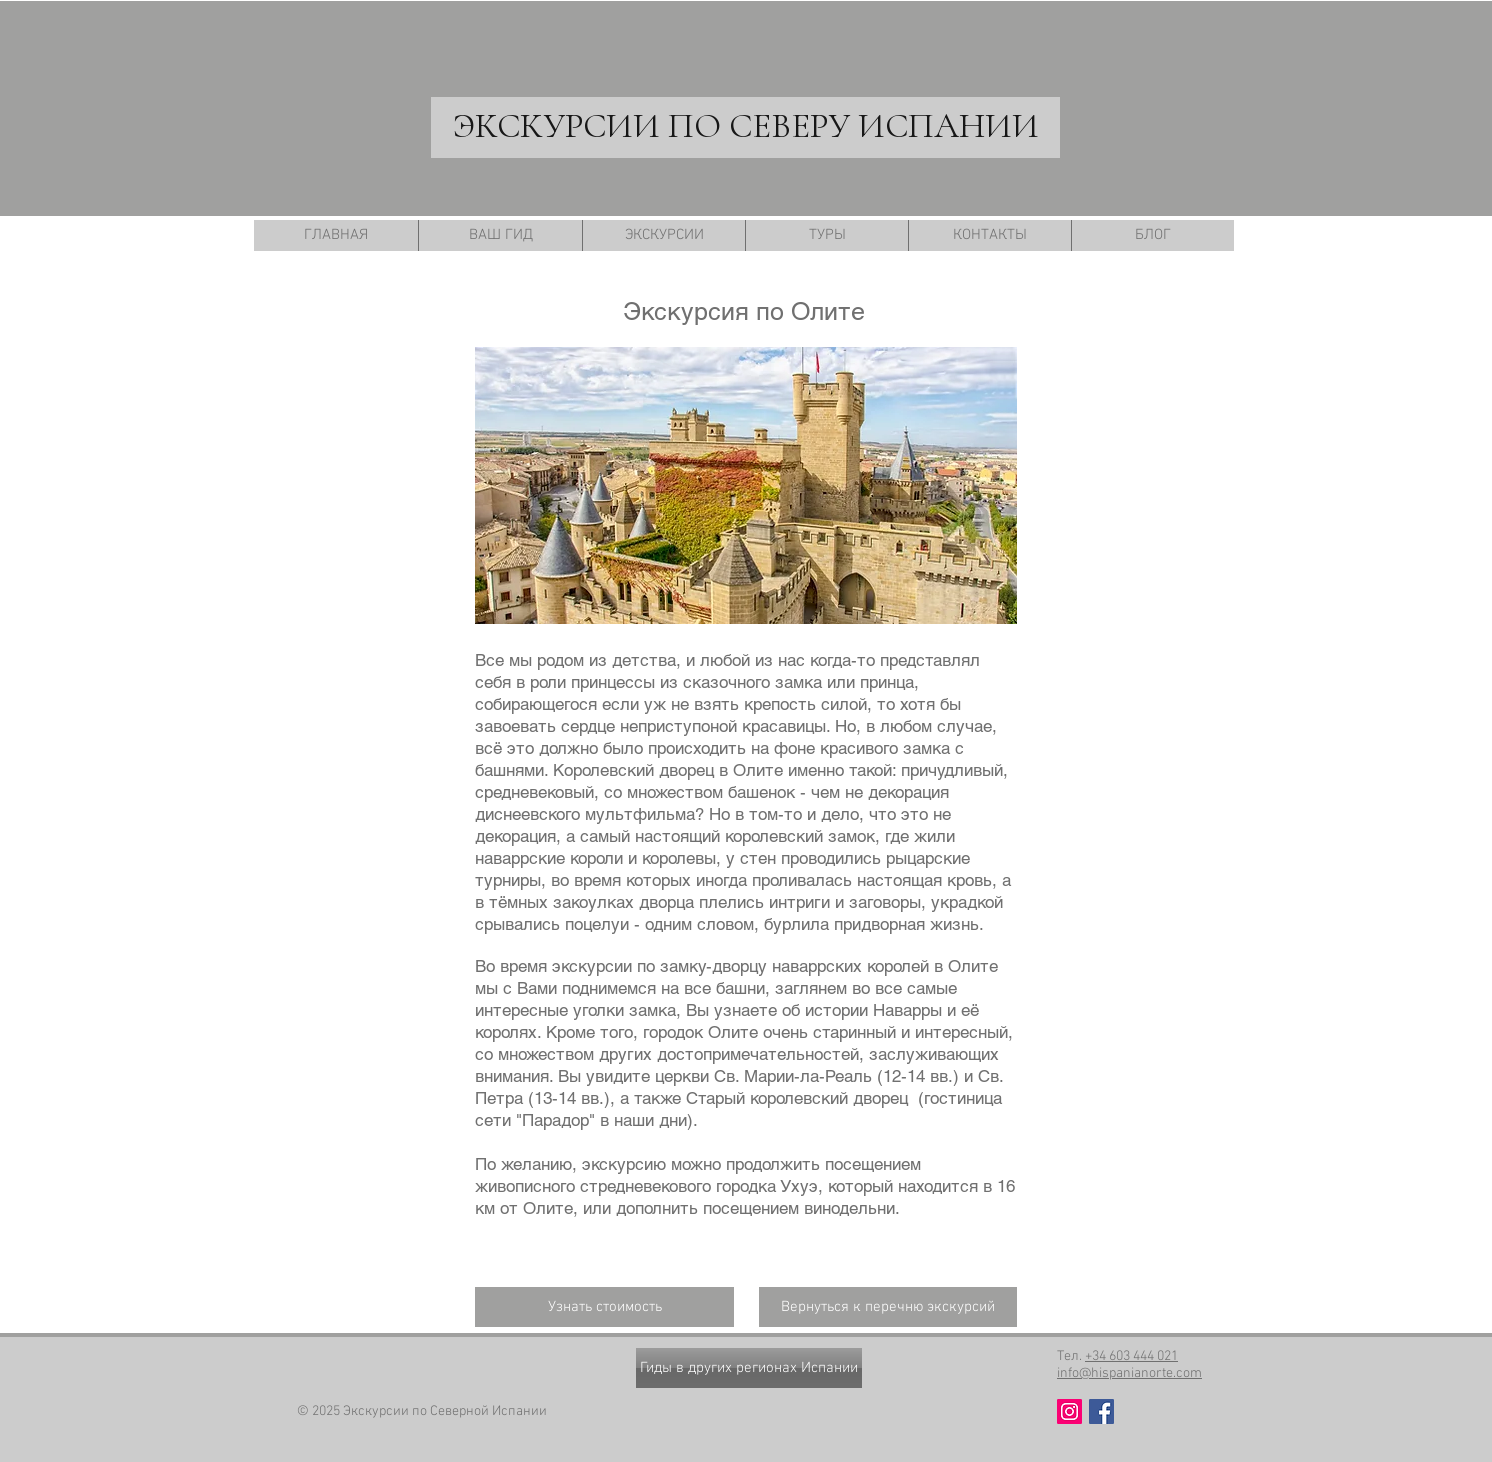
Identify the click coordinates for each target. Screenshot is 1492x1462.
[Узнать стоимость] (604, 1307)
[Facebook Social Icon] (1101, 1411)
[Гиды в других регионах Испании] (749, 1368)
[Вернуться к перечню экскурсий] (888, 1307)
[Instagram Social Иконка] (1069, 1411)
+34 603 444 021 (1131, 1356)
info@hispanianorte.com (1129, 1373)
